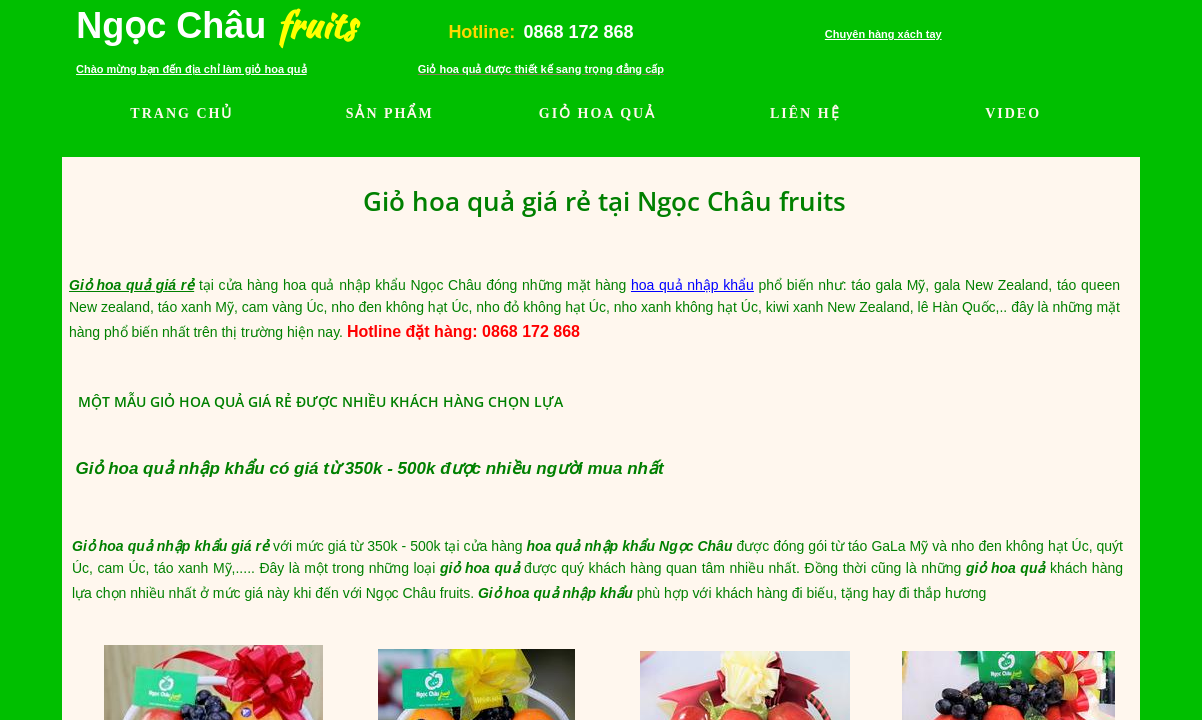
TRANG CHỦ (181, 113)
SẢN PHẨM (390, 113)
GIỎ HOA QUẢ (597, 113)
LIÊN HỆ (805, 113)
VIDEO (1013, 113)
